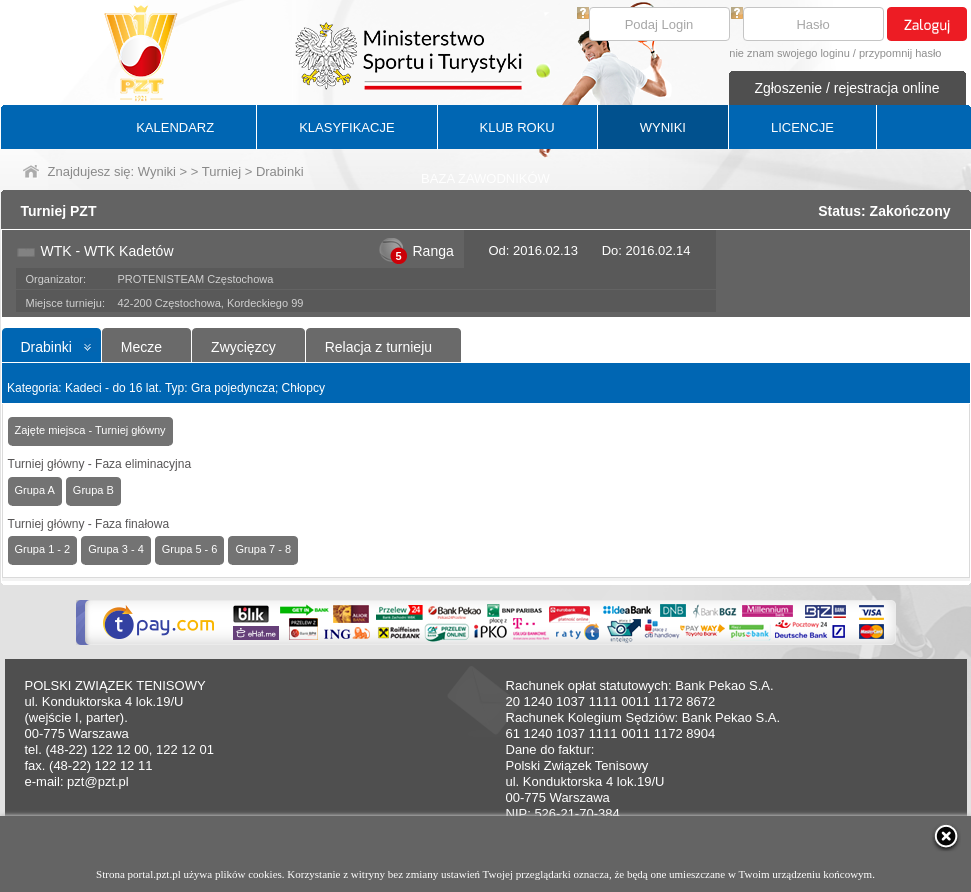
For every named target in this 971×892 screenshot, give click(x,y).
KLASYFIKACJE (346, 127)
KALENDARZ (175, 127)
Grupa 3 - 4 (116, 549)
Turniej (221, 171)
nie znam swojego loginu (789, 53)
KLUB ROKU (517, 127)
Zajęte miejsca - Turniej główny (90, 430)
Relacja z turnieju (378, 347)
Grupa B (93, 490)
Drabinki (46, 347)
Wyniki (157, 171)
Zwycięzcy (243, 347)
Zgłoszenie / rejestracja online (846, 88)
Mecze (141, 347)
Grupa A (35, 490)
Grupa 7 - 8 (263, 549)
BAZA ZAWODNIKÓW (485, 178)
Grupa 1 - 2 (43, 549)
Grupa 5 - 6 (190, 549)
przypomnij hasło (900, 53)
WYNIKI (663, 127)
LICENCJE (802, 127)
